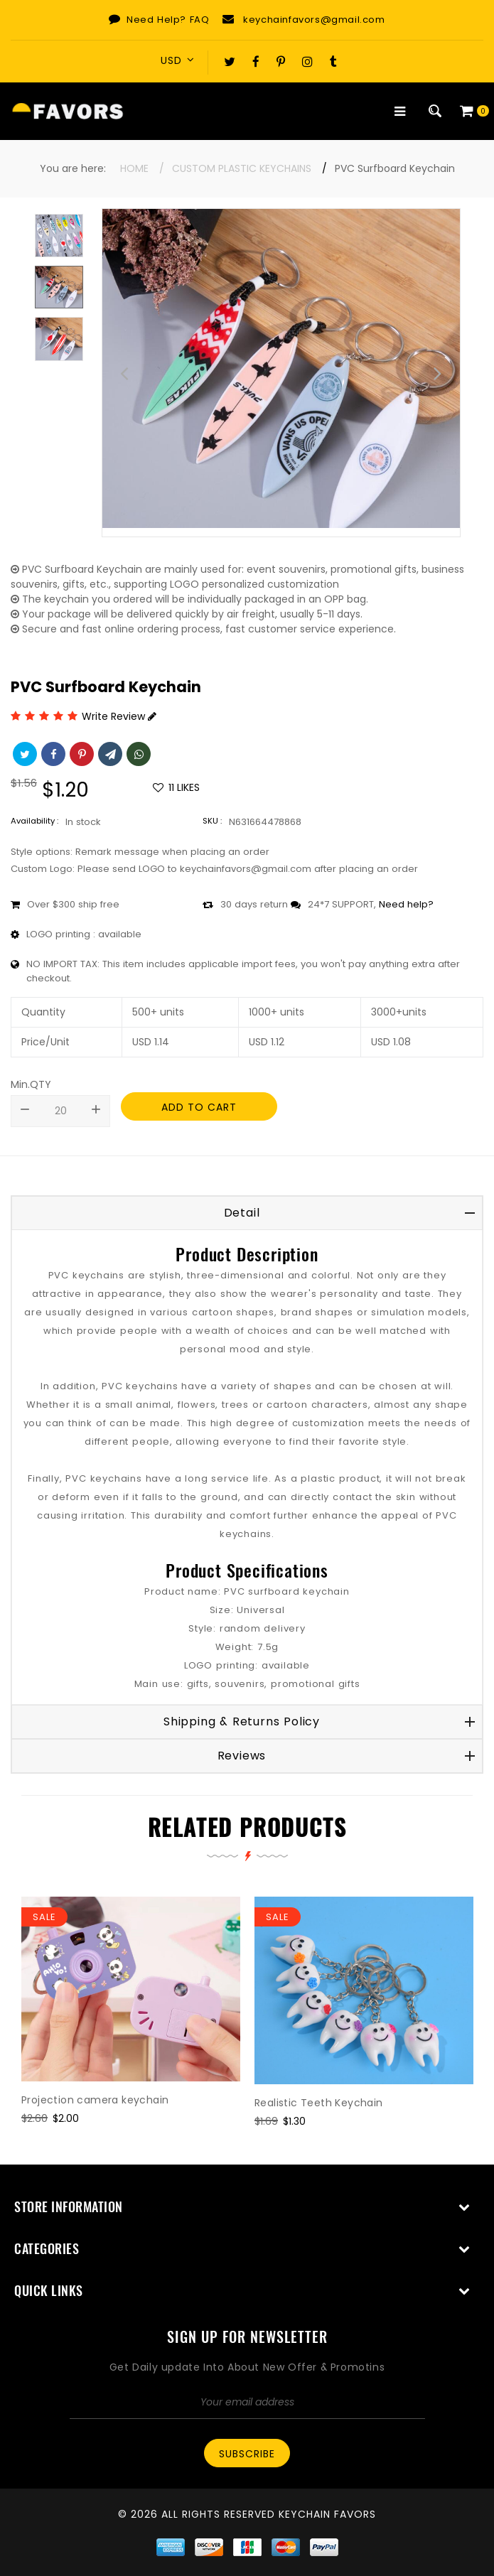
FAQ (200, 19)
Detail (242, 1213)
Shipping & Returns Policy (241, 1721)
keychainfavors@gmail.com (314, 19)
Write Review (119, 716)
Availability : (34, 820)
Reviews (242, 1755)
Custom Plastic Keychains (241, 168)
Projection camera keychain (94, 2100)
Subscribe (247, 2454)
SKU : (212, 820)
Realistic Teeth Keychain (318, 2103)
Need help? (406, 904)
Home (134, 168)
